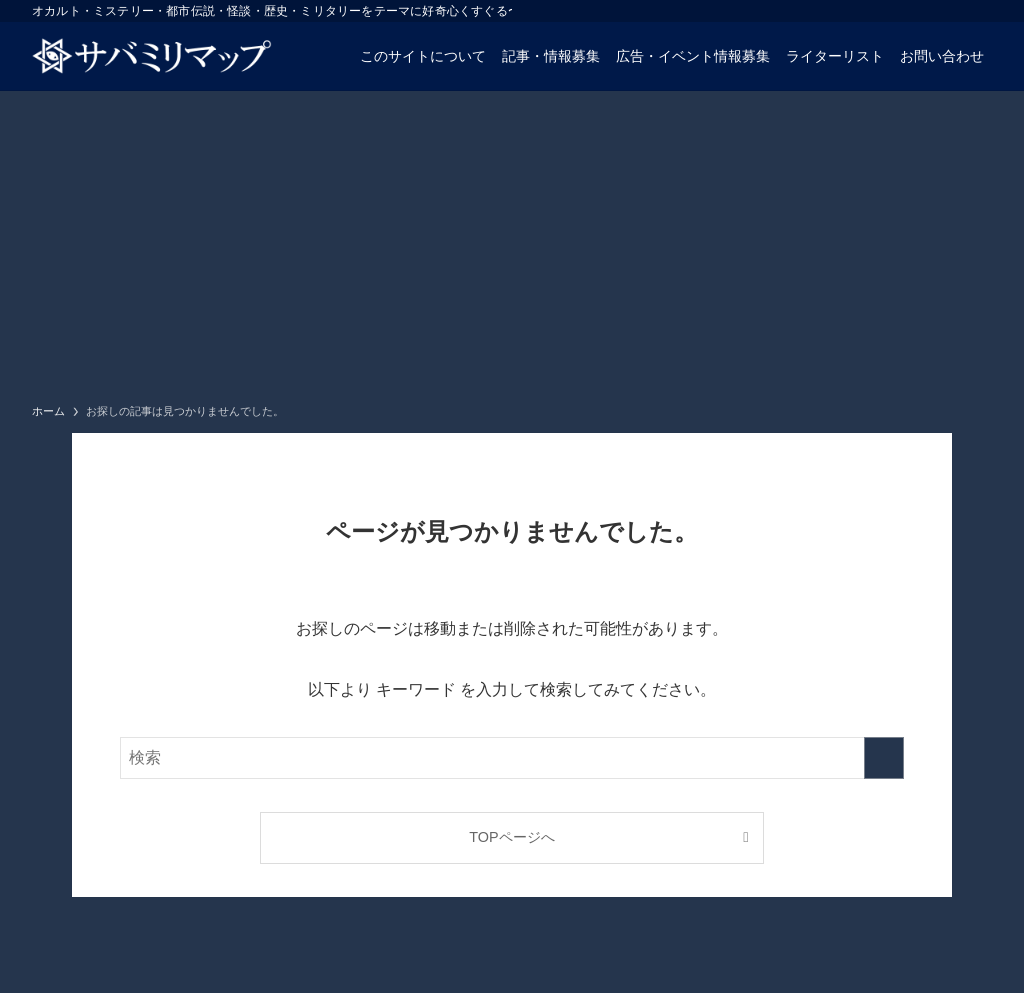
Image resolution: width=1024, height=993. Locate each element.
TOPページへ (511, 837)
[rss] (979, 11)
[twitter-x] (927, 11)
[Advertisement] (512, 241)
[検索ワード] (512, 758)
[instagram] (953, 11)
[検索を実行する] (884, 758)
